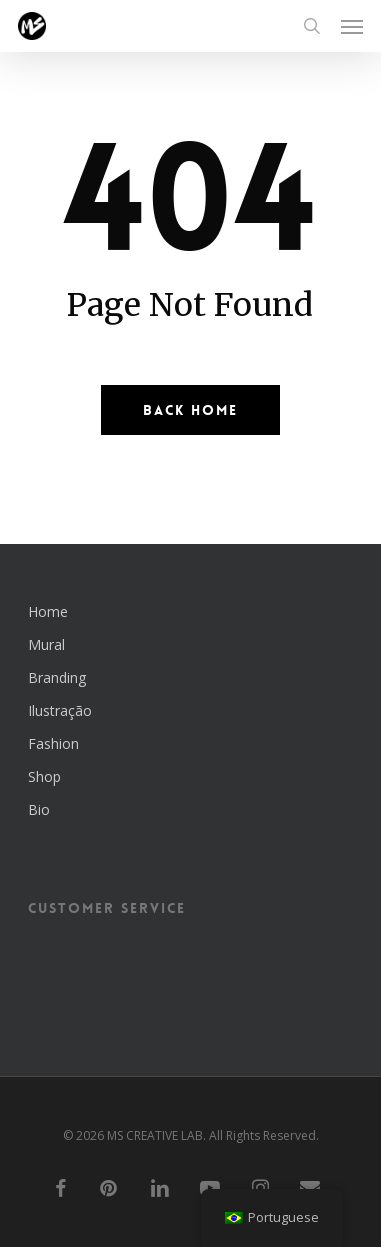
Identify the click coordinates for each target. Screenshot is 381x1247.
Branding (57, 677)
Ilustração (60, 710)
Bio (39, 809)
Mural (46, 644)
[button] (352, 26)
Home (48, 611)
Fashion (53, 743)
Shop (44, 776)
